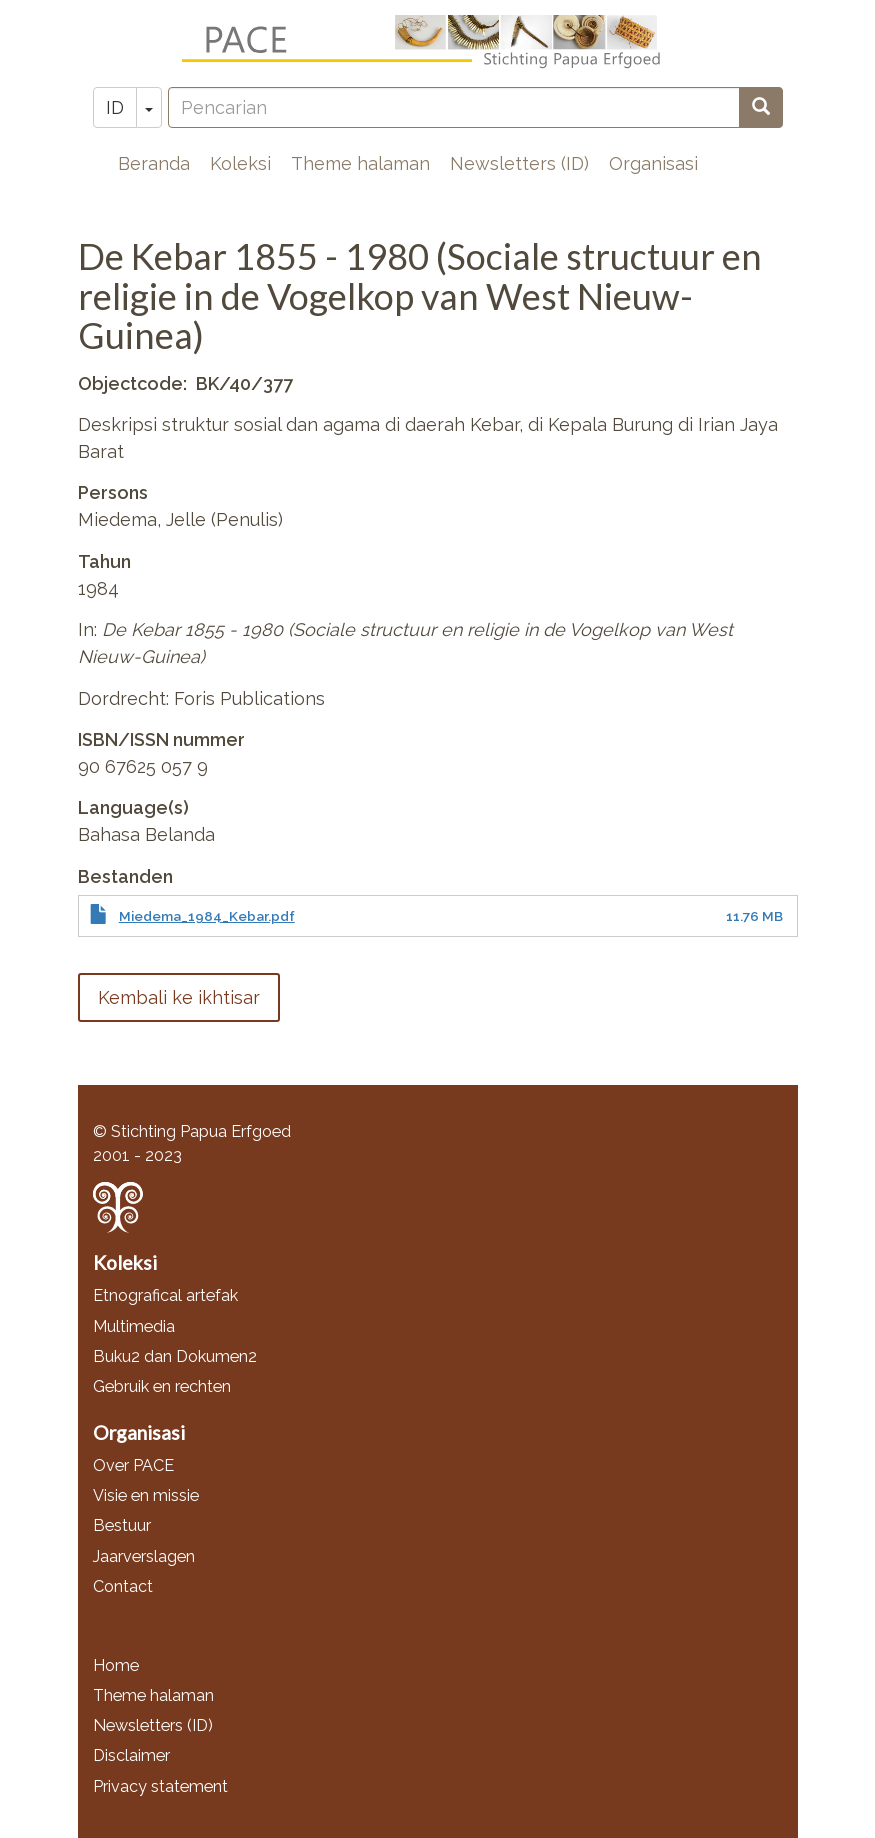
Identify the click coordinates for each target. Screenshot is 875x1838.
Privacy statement (160, 1786)
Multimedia (134, 1326)
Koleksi (240, 163)
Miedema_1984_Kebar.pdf (207, 916)
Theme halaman (360, 163)
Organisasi (653, 163)
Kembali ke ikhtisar (179, 997)
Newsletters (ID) (519, 163)
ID (115, 107)
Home (116, 1665)
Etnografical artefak (165, 1295)
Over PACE (133, 1465)
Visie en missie (146, 1495)
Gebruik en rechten (162, 1386)
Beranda (154, 163)
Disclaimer (131, 1755)
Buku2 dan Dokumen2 (175, 1356)
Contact (123, 1586)
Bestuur (122, 1525)
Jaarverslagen (144, 1556)
